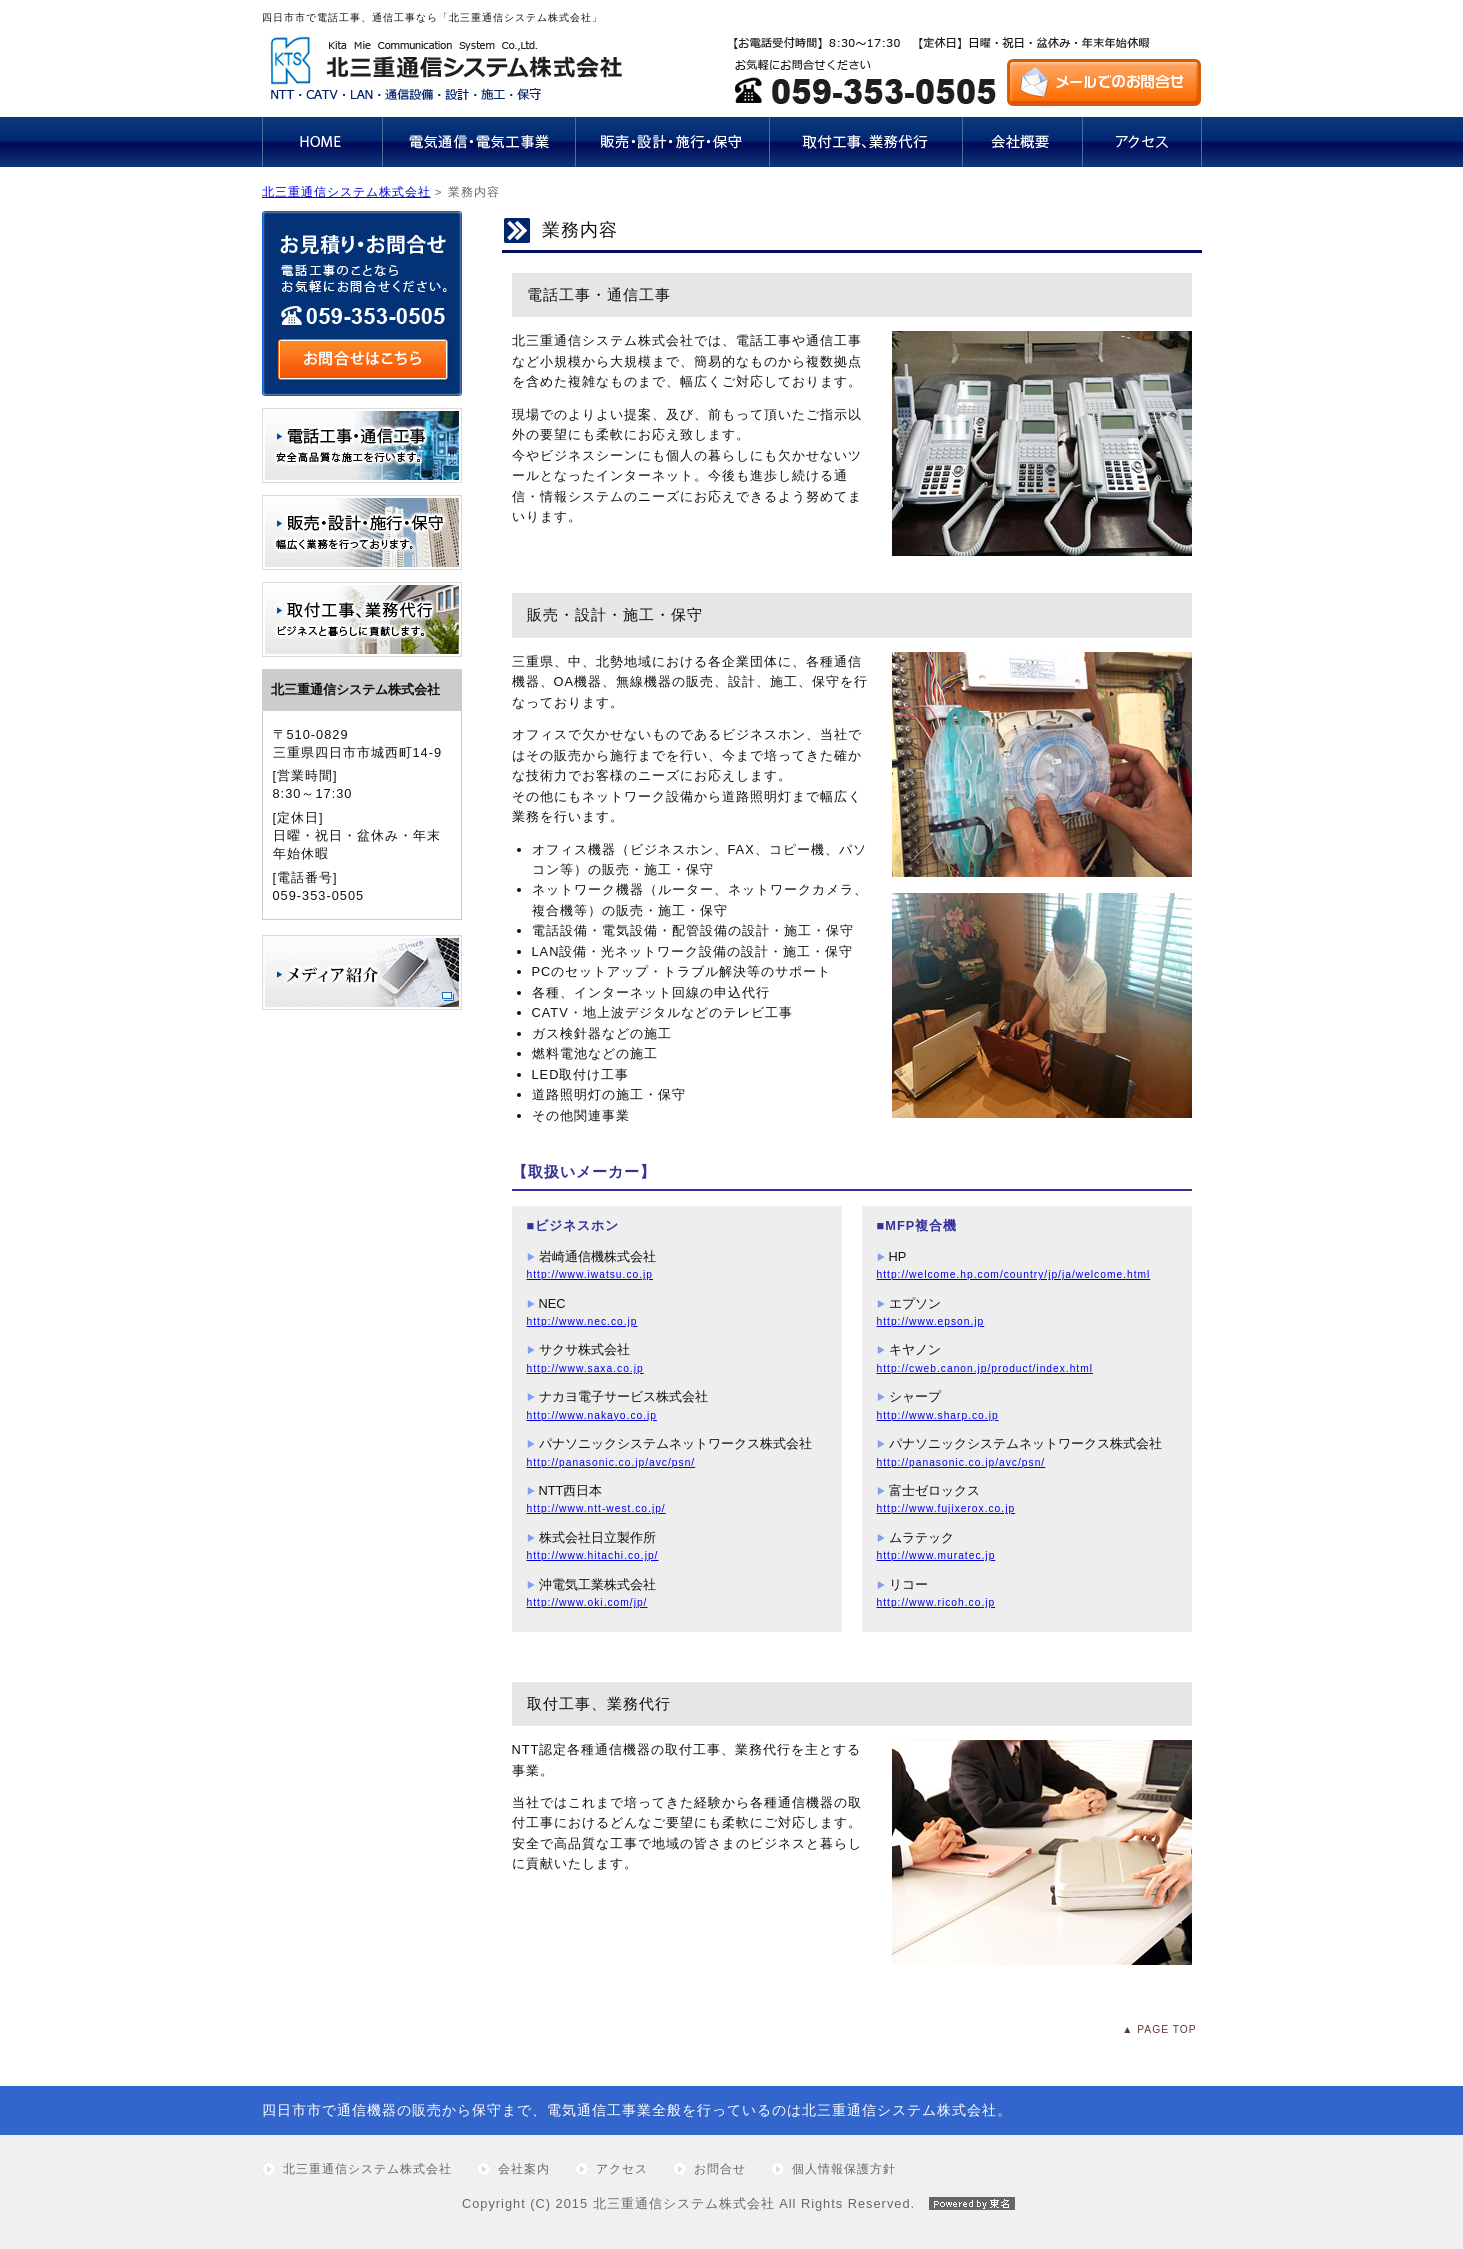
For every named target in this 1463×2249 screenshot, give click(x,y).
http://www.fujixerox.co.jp (946, 1508)
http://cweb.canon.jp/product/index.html (985, 1368)
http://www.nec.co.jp (582, 1321)
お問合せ (720, 2169)
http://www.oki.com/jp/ (587, 1602)
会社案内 (524, 2169)
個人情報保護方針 (844, 2169)
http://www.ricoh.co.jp (936, 1602)
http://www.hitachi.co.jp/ (593, 1555)
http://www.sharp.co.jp (938, 1415)
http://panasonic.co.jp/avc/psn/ (611, 1462)
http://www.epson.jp (931, 1321)
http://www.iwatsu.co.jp (590, 1274)
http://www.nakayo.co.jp (592, 1415)
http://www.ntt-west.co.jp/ (596, 1508)
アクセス (622, 2169)
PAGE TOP (1166, 2029)
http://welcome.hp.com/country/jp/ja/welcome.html (1014, 1274)
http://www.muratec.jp (936, 1555)
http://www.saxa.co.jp (585, 1368)
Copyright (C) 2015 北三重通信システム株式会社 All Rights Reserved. (731, 2203)
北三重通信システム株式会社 (346, 192)
